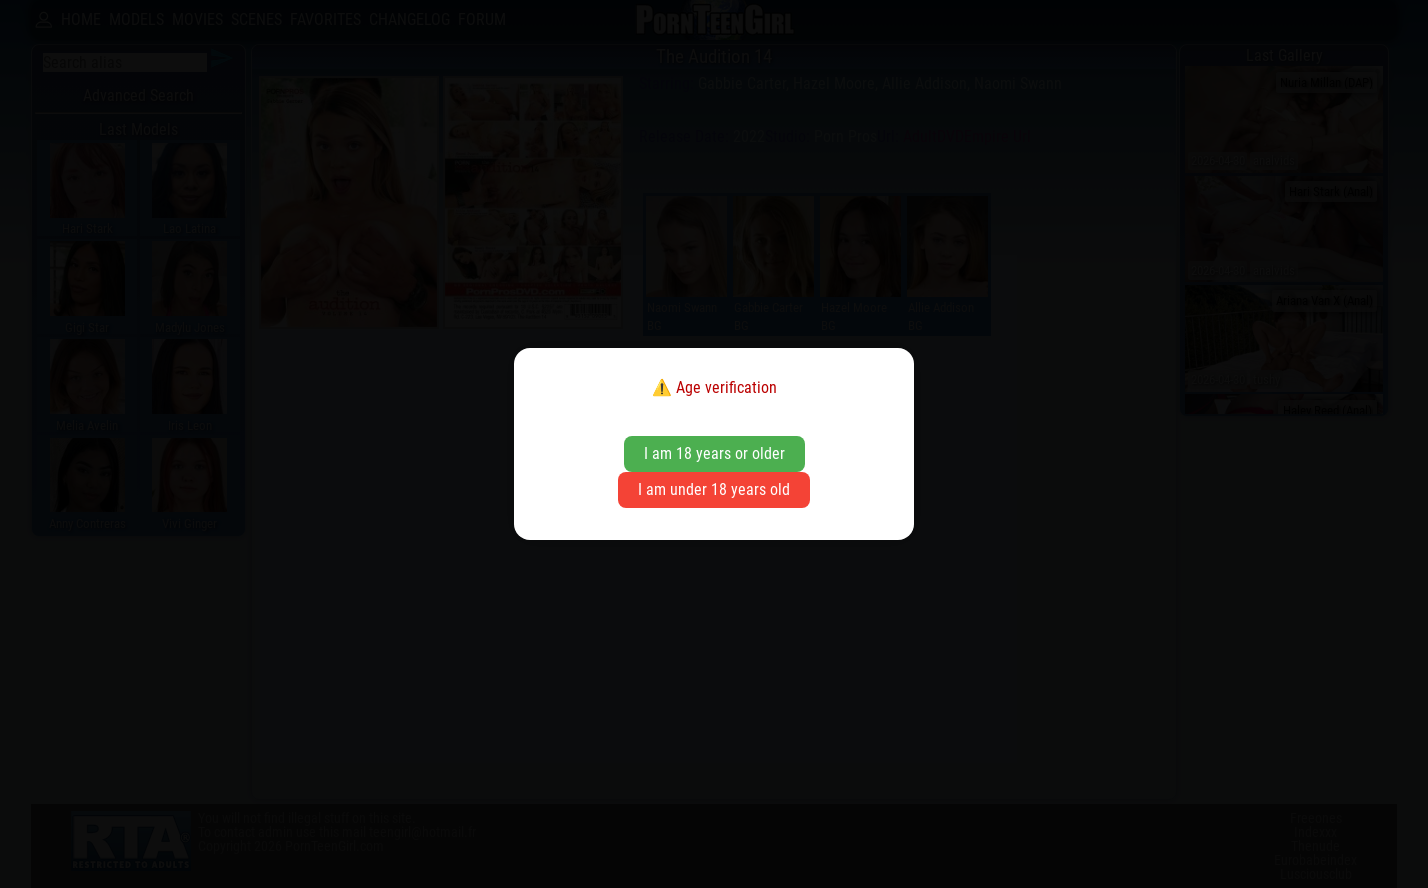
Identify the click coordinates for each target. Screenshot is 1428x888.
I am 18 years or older (714, 453)
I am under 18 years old (714, 489)
